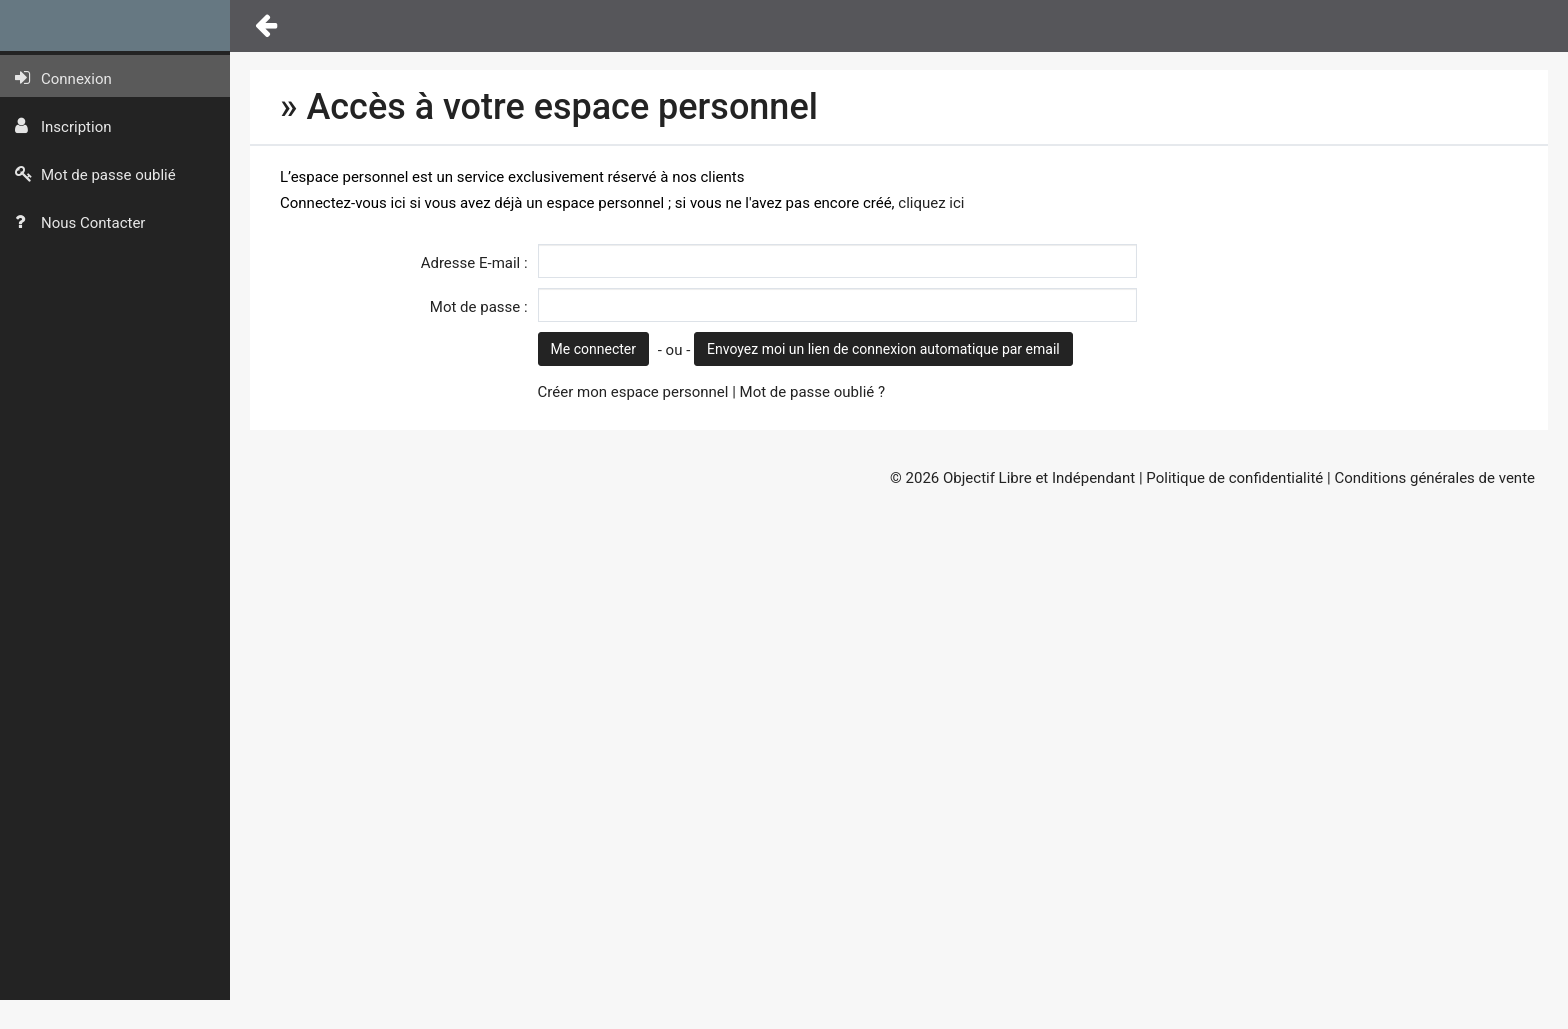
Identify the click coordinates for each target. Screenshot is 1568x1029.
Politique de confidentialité (1234, 478)
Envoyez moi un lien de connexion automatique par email (883, 349)
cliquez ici (931, 203)
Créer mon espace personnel (633, 392)
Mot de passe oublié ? (812, 392)
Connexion (63, 78)
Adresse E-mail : (474, 263)
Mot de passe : (479, 307)
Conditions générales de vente (1434, 478)
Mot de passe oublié (95, 174)
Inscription (63, 126)
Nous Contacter (80, 222)
